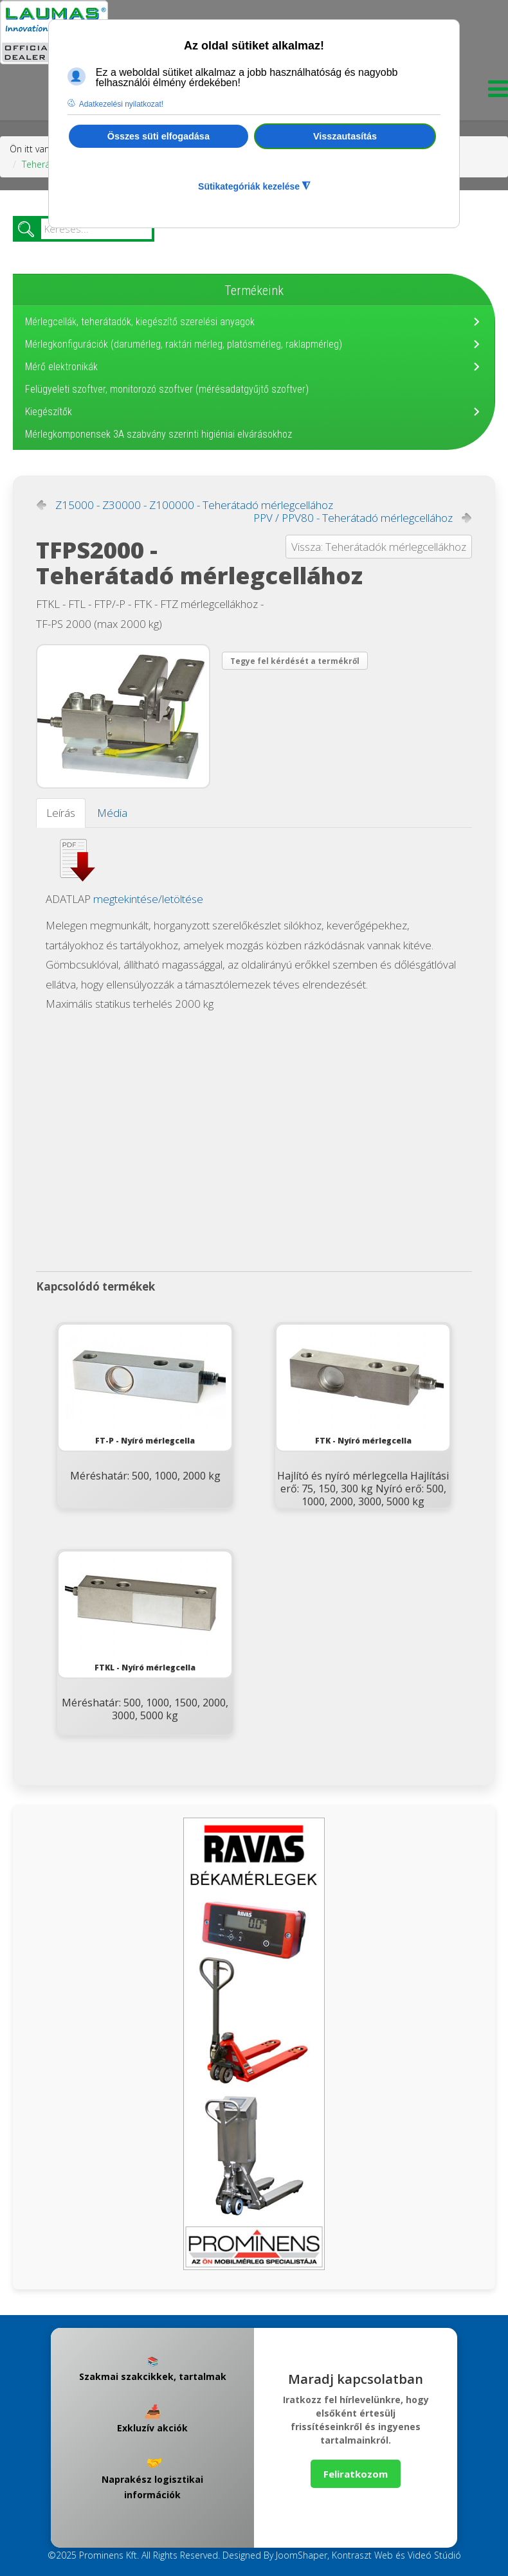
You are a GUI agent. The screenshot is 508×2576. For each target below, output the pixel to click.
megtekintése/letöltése (148, 898)
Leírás (60, 812)
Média (112, 812)
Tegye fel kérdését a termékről (294, 661)
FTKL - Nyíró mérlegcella (145, 1612)
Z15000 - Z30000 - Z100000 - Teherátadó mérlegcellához (194, 505)
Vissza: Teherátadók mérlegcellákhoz (378, 546)
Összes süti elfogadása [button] (158, 136)
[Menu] (495, 92)
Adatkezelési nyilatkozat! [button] (121, 104)
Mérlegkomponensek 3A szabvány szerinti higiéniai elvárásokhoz (158, 434)
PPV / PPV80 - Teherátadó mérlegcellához (353, 518)
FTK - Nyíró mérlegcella (363, 1385)
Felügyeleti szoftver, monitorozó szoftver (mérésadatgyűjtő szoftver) (167, 389)
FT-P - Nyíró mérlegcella (145, 1385)
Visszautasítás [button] (345, 136)
